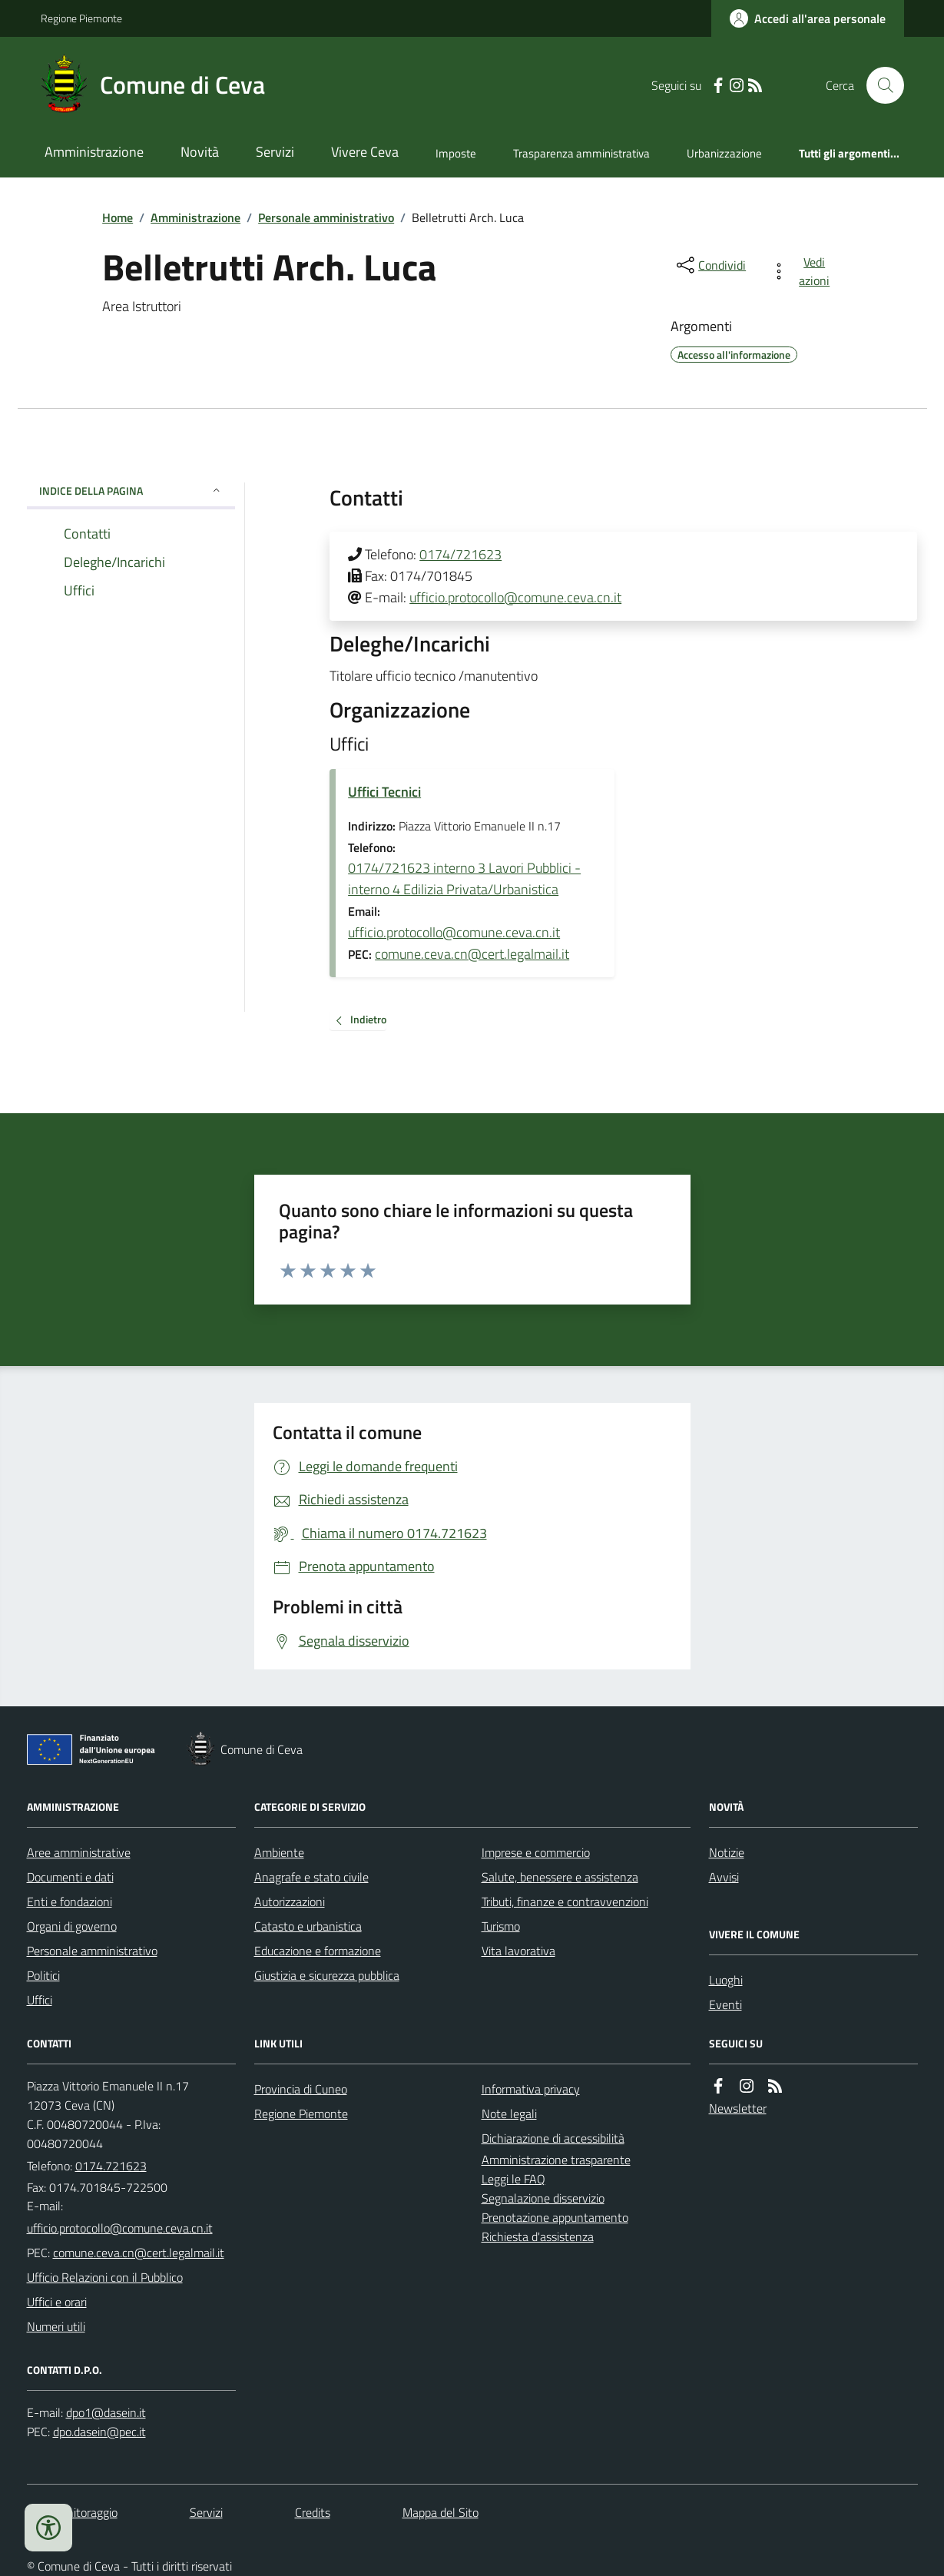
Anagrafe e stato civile (311, 1877)
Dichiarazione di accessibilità (553, 2138)
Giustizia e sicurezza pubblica (326, 1975)
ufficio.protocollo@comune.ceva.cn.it (515, 597)
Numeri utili (56, 2326)
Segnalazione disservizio (543, 2198)
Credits (312, 2512)
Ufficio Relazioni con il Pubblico (105, 2277)
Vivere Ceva (365, 151)
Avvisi (724, 1877)
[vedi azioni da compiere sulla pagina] (803, 271)
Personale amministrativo (326, 217)
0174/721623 (460, 554)
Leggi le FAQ (513, 2179)
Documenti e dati (70, 1877)
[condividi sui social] (710, 265)
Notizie (726, 1852)
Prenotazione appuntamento (555, 2217)
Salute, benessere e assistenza (560, 1877)
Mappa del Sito (440, 2512)
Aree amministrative (79, 1852)
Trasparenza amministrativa (581, 153)
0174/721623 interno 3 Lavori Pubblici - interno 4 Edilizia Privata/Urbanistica (464, 878)
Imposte (456, 153)
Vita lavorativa (518, 1950)
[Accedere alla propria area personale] (807, 18)
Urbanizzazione (724, 153)
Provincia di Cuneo (300, 2089)
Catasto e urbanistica (308, 1926)
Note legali (509, 2113)
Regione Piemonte (81, 18)
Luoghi (726, 1980)
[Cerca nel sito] (878, 85)
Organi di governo (72, 1926)
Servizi (275, 151)
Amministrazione (94, 151)
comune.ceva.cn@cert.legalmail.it (472, 953)
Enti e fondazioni (69, 1901)
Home (117, 217)
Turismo (501, 1926)
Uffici (39, 2000)
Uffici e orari (57, 2302)
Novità (200, 151)
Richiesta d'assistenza (538, 2236)
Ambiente (279, 1852)
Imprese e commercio (536, 1852)
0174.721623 (111, 2166)
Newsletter (738, 2108)
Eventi (725, 2004)
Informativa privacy (531, 2089)
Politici (43, 1975)
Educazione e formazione (317, 1950)
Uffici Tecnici (384, 791)
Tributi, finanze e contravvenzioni (565, 1901)
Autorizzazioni (289, 1901)
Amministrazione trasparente (556, 2159)
